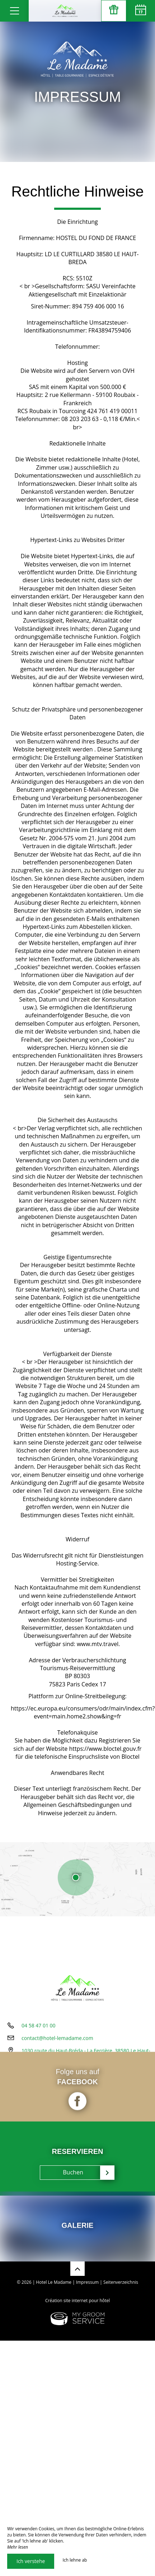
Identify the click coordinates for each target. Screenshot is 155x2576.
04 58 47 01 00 (39, 2024)
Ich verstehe (31, 2561)
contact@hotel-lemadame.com (57, 2036)
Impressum (87, 2282)
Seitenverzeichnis (120, 2282)
